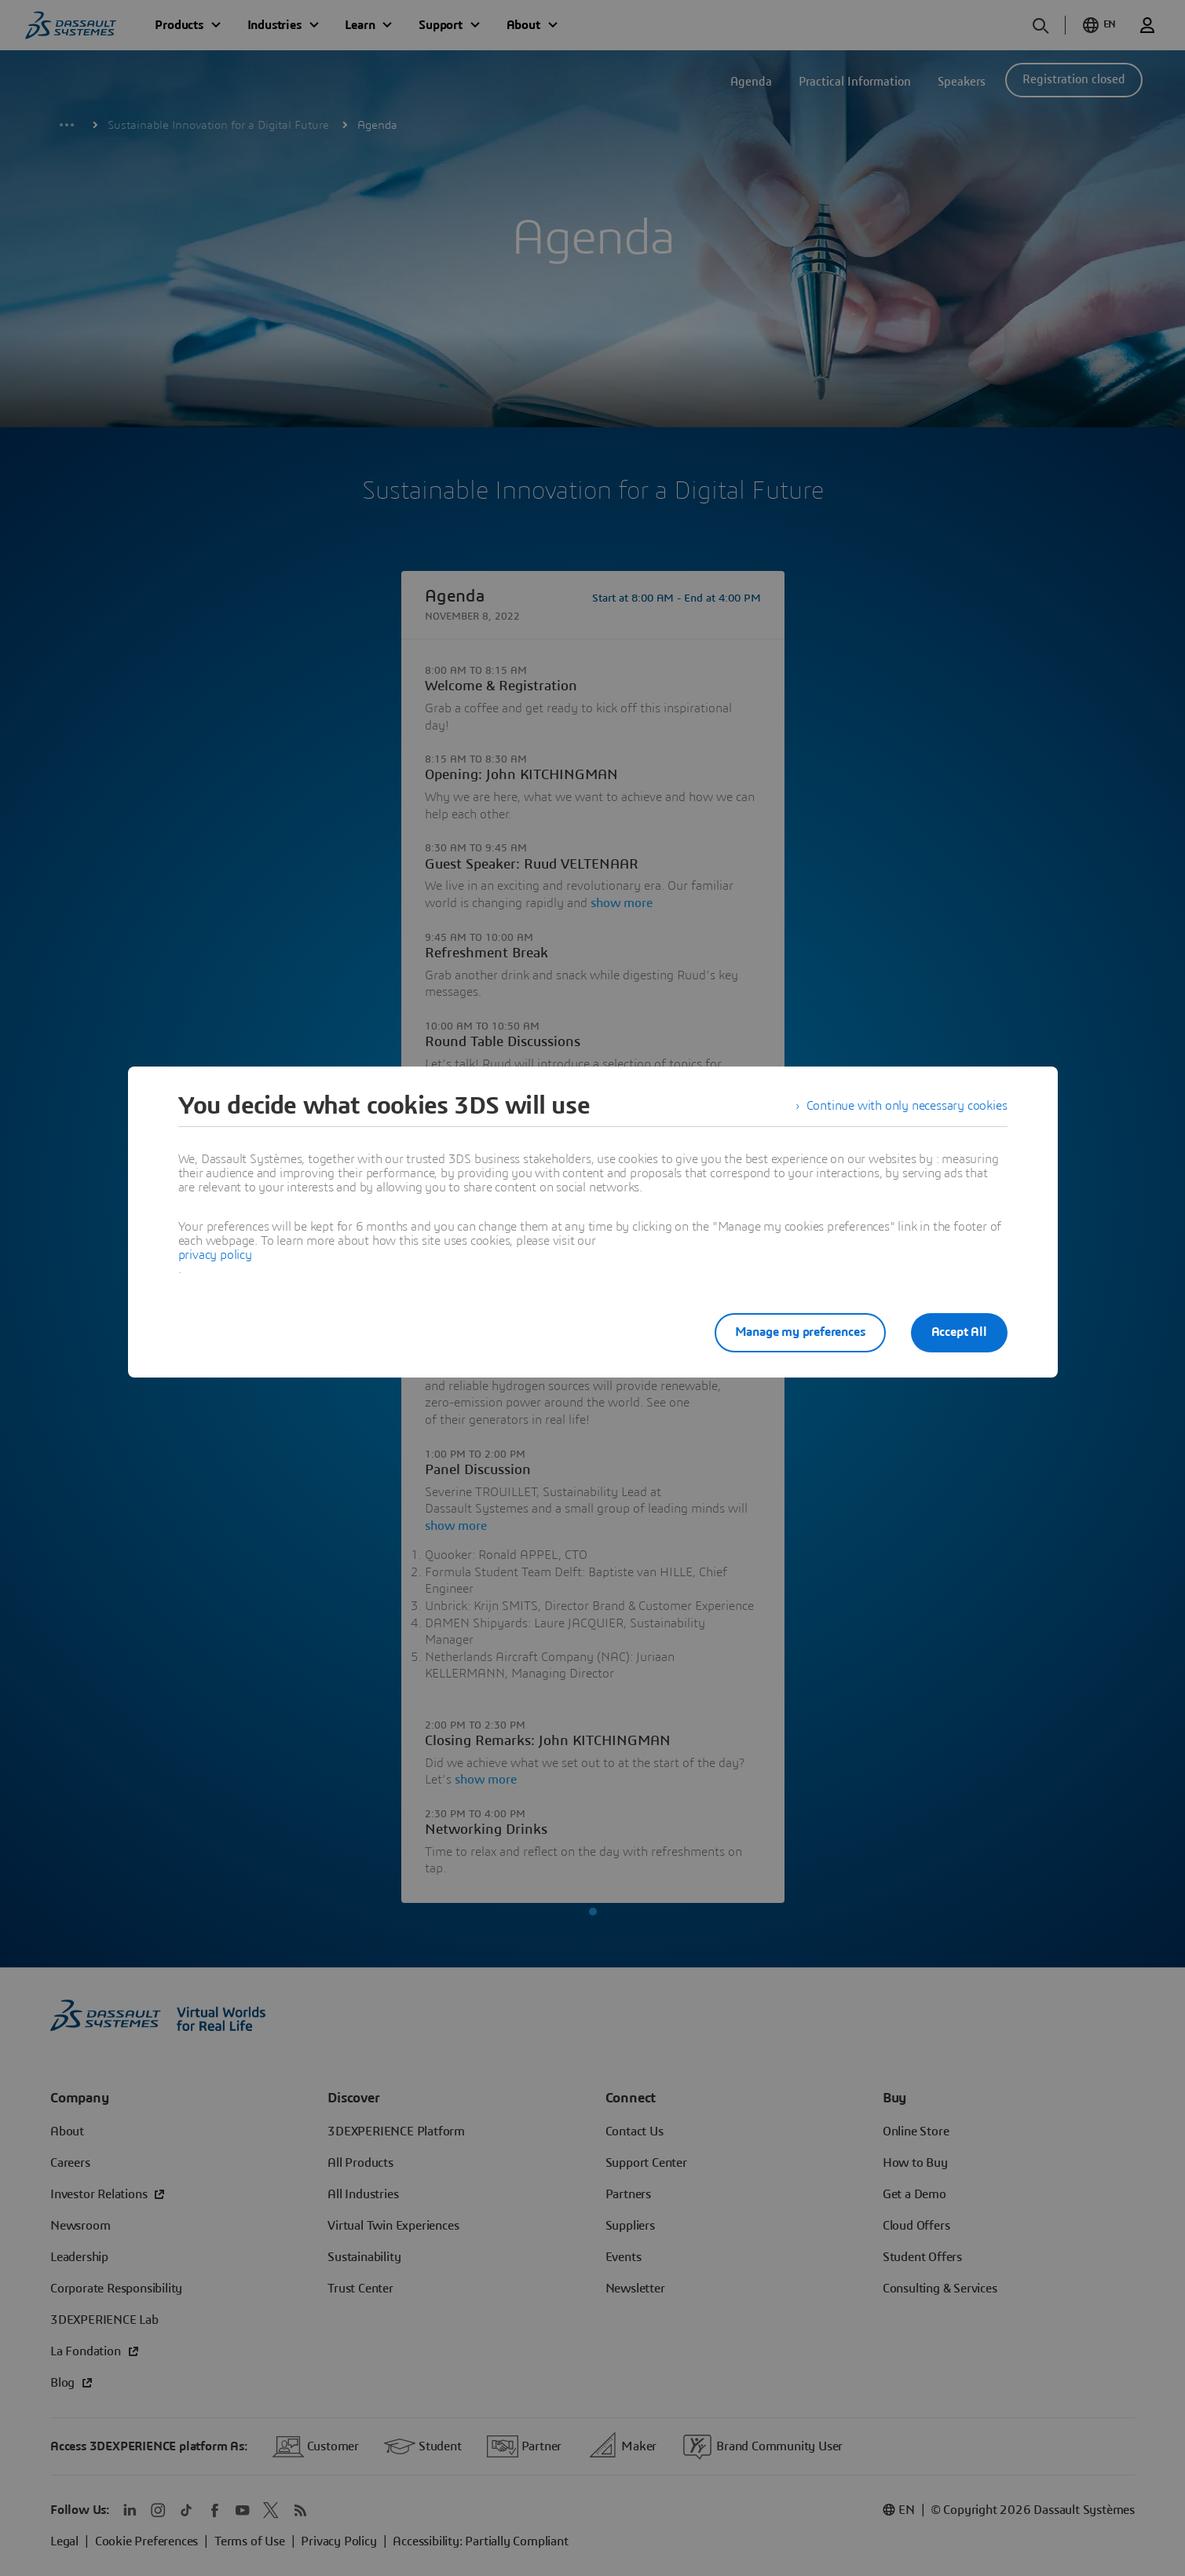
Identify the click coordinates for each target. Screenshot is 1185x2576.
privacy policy (215, 1255)
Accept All (959, 1332)
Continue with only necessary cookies (907, 1106)
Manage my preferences (800, 1332)
